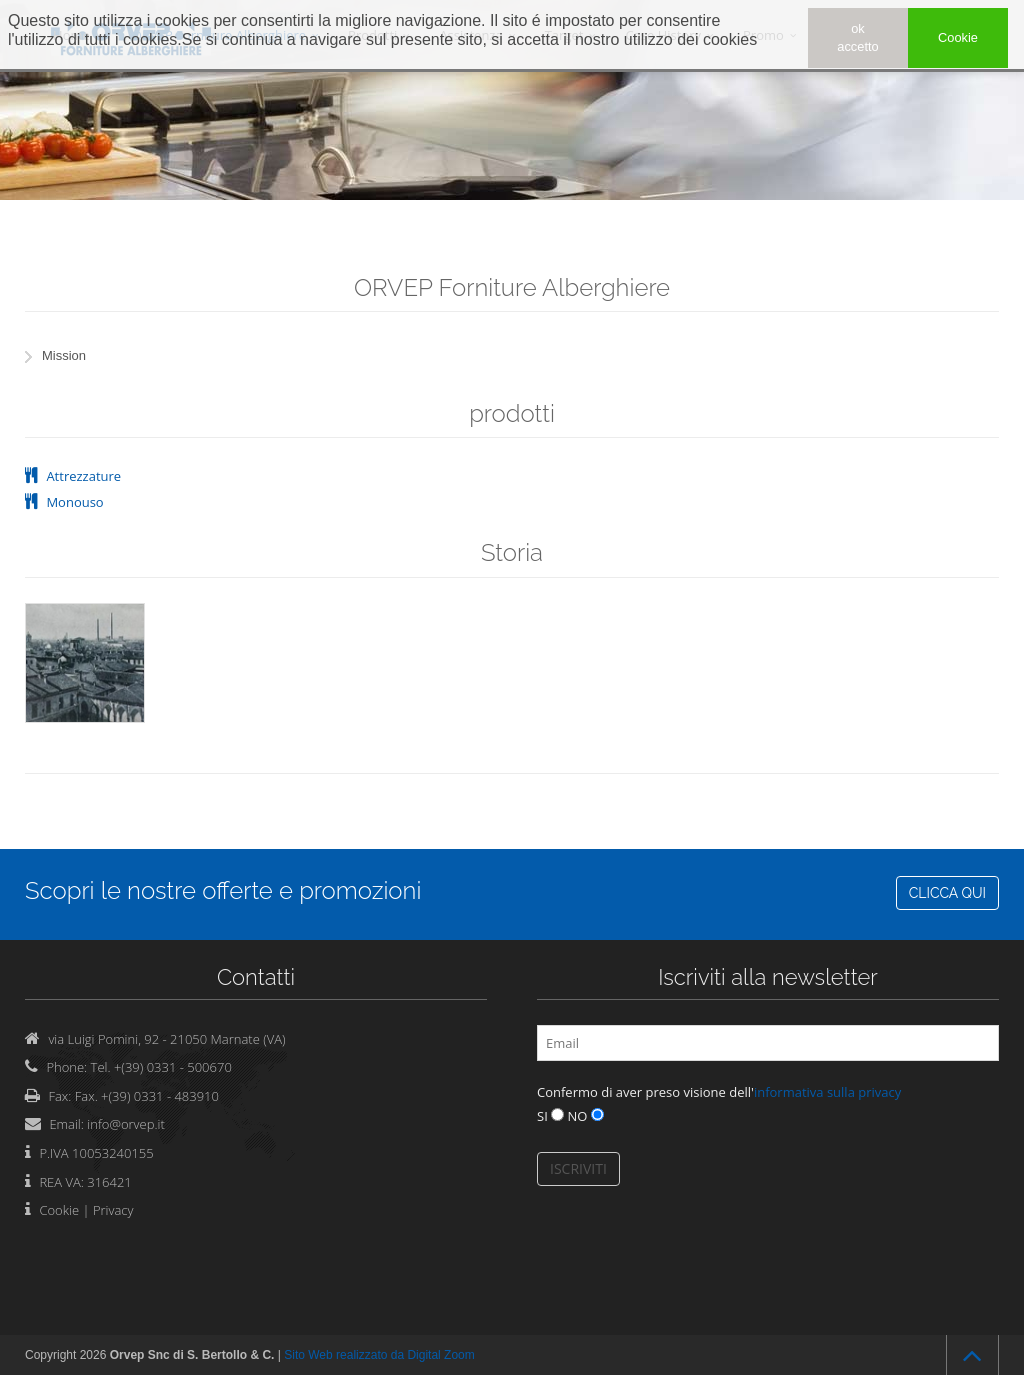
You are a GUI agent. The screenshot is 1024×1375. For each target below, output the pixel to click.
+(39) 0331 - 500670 (173, 1067)
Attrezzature (83, 476)
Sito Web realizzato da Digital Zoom (379, 1355)
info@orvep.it (126, 1124)
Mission (64, 355)
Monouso (74, 502)
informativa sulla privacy (827, 1092)
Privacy (113, 1210)
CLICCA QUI (947, 893)
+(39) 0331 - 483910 (160, 1096)
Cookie (59, 1210)
